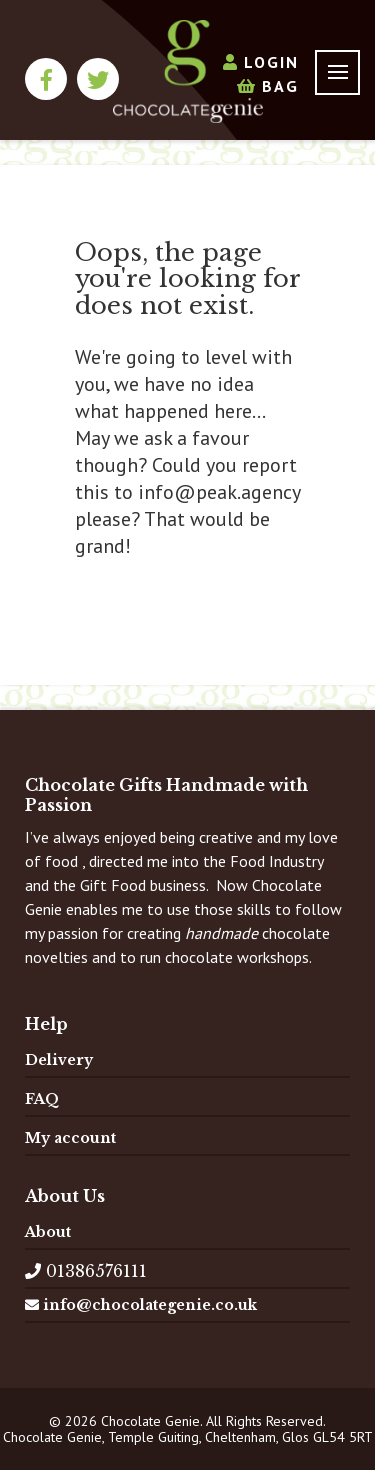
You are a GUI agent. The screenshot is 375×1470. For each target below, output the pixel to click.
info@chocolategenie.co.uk (141, 1305)
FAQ (42, 1099)
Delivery (59, 1060)
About (48, 1232)
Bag (268, 86)
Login (261, 62)
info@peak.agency (219, 492)
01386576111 (86, 1271)
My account (70, 1138)
